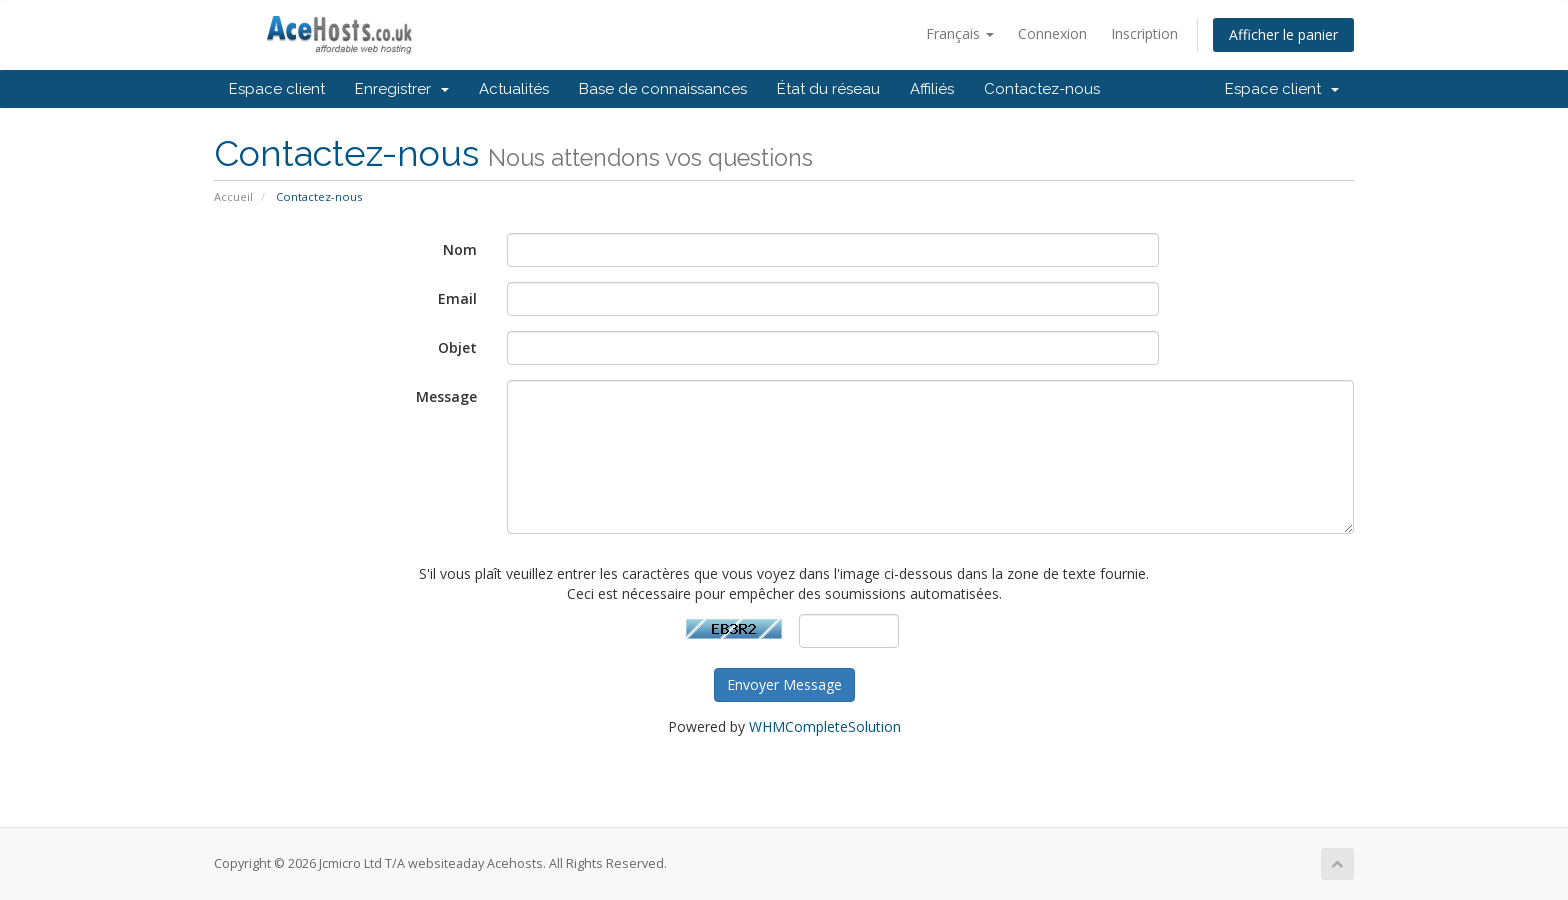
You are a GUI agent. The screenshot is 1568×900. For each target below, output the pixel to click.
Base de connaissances (663, 89)
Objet (457, 347)
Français (960, 33)
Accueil (233, 196)
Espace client (277, 89)
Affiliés (932, 89)
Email (457, 298)
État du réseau (828, 89)
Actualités (514, 89)
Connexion (1052, 33)
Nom (460, 249)
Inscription (1144, 33)
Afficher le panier (1283, 34)
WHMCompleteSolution (825, 726)
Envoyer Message (784, 684)
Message (446, 396)
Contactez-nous (1042, 89)
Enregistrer (402, 89)
